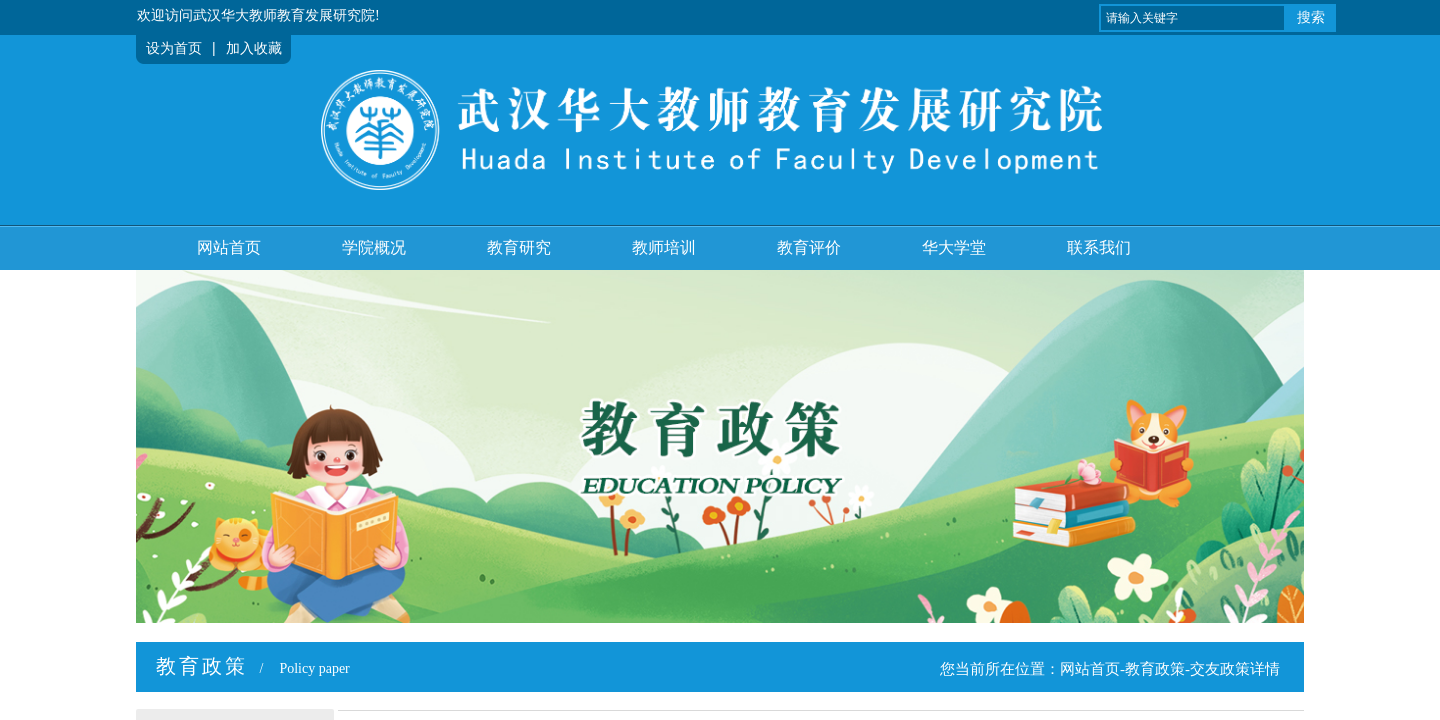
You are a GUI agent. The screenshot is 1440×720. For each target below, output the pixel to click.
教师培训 (664, 247)
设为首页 (174, 48)
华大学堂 (954, 247)
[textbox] (1192, 18)
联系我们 (1099, 247)
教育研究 (519, 247)
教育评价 (809, 247)
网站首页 (229, 247)
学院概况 (374, 247)
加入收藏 (254, 48)
